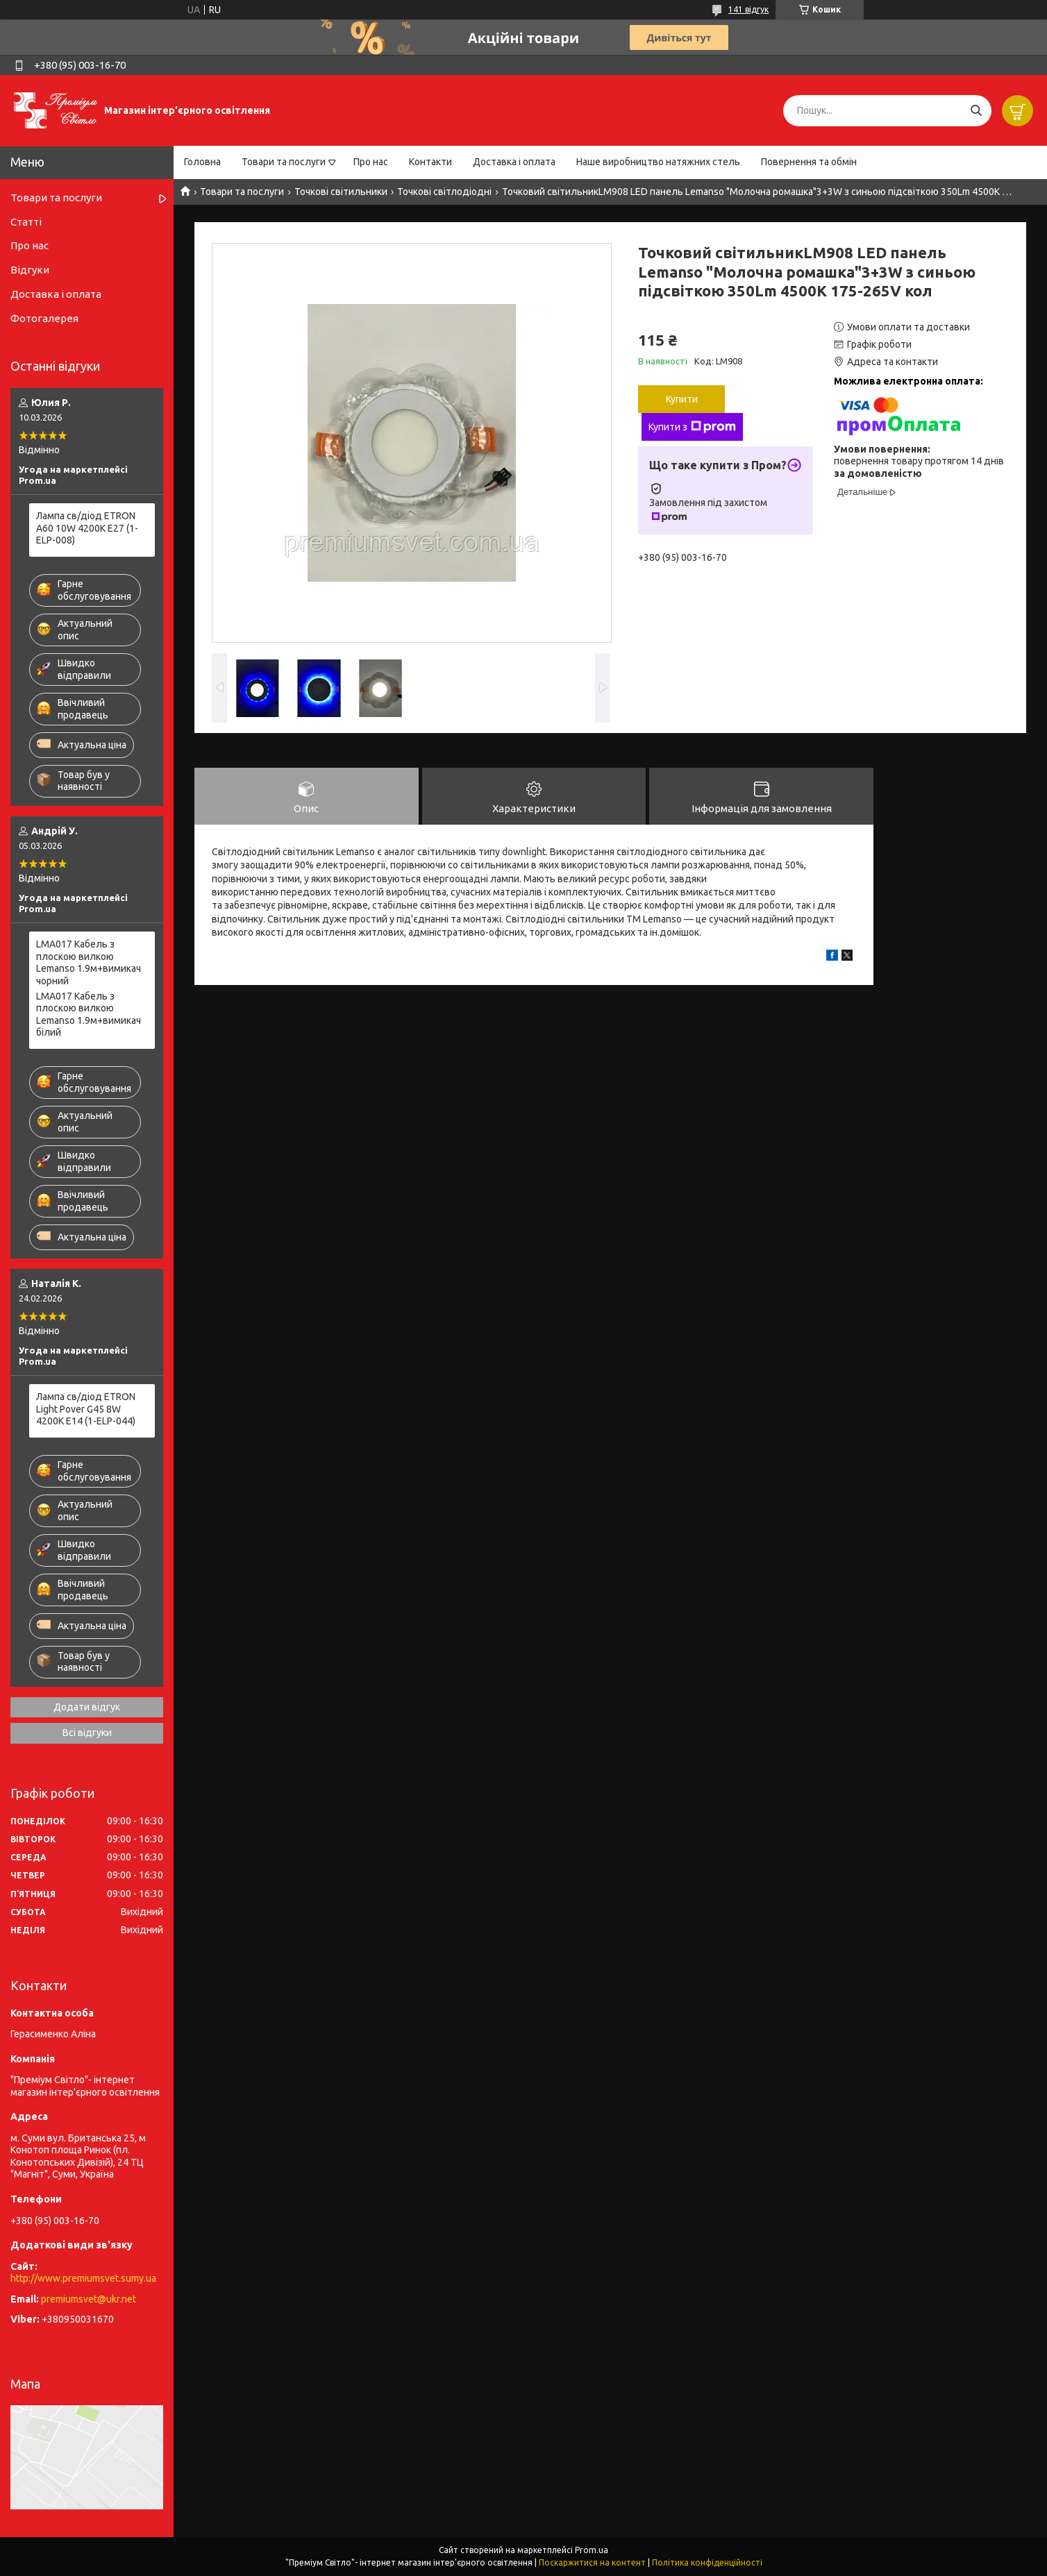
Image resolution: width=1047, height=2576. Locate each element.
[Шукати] (975, 110)
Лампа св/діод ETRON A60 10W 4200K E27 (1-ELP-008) (87, 528)
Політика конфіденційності (707, 2562)
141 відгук (748, 9)
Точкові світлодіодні (444, 191)
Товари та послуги (284, 161)
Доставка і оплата (514, 161)
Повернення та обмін (809, 161)
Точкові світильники (340, 191)
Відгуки (29, 270)
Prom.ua (591, 2549)
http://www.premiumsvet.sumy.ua (83, 2278)
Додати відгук (86, 1706)
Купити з (692, 427)
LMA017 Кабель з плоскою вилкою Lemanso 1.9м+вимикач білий (88, 1014)
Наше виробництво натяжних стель (658, 161)
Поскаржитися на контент (592, 2562)
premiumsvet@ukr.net (88, 2299)
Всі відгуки (87, 1732)
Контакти (430, 161)
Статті (26, 222)
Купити (682, 399)
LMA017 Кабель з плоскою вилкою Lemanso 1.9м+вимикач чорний (88, 962)
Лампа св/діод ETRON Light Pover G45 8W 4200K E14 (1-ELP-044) (85, 1408)
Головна (202, 161)
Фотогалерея (44, 318)
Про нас (370, 161)
